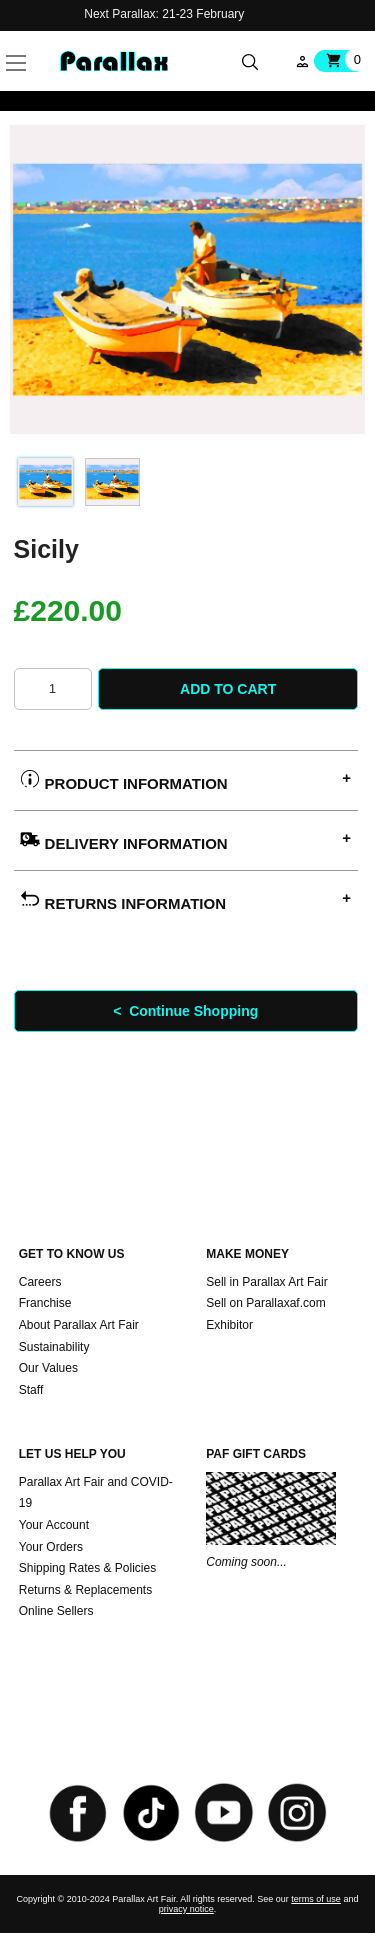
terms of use (316, 1899)
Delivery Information (123, 840)
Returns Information (123, 900)
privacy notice (186, 1909)
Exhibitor (229, 1325)
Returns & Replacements (85, 1590)
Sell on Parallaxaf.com (265, 1303)
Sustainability (54, 1347)
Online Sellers (56, 1611)
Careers (40, 1282)
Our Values (48, 1368)
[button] (47, 39)
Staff (31, 1390)
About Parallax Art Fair (79, 1325)
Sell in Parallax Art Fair (266, 1282)
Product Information (123, 780)
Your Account (54, 1525)
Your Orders (51, 1547)
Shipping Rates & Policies (87, 1568)
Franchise (45, 1303)
